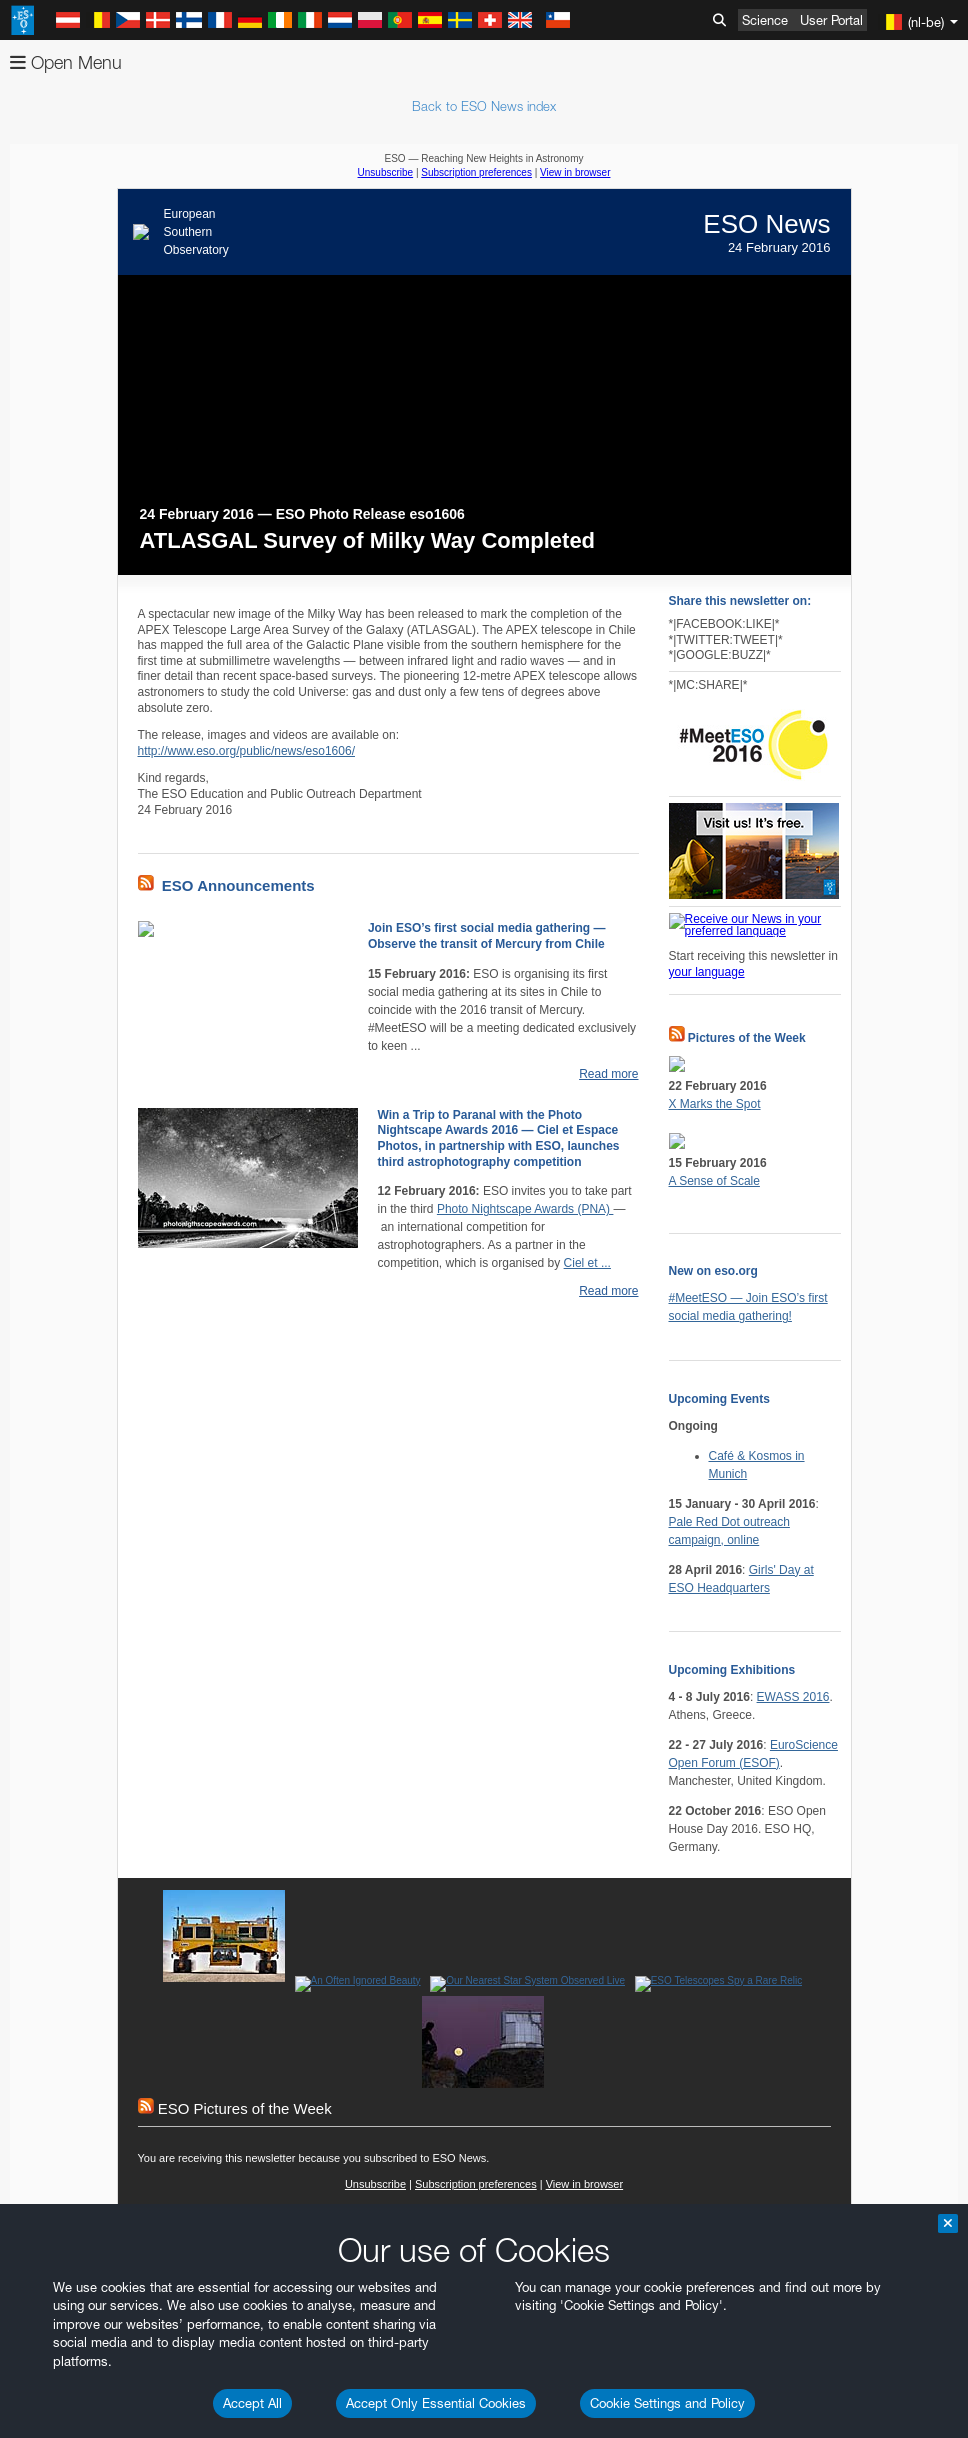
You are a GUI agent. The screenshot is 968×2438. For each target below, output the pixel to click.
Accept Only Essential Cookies (436, 2403)
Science (765, 20)
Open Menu (66, 62)
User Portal (831, 20)
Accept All (252, 2403)
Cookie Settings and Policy (667, 2403)
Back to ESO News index (484, 106)
